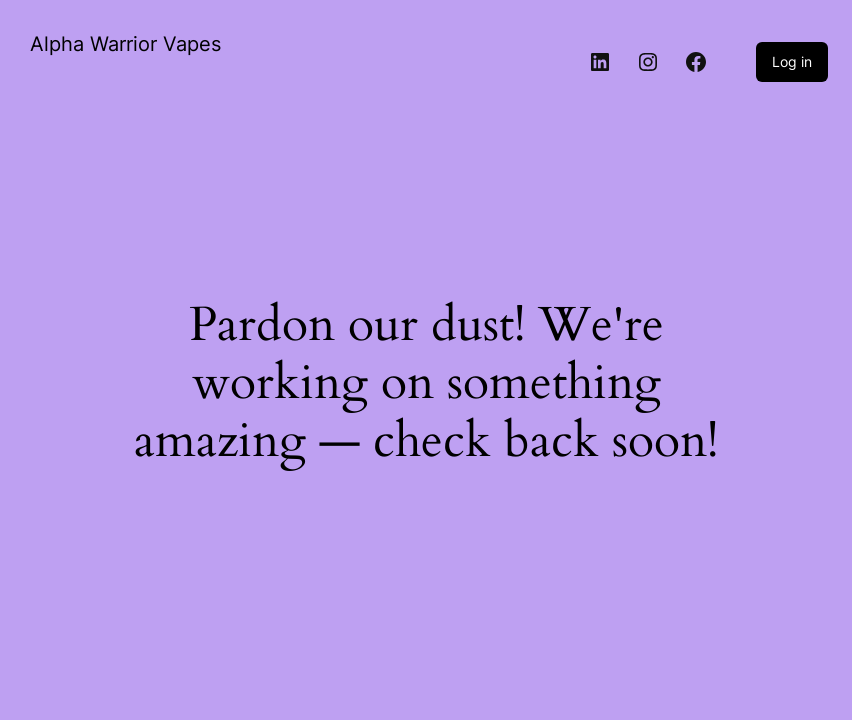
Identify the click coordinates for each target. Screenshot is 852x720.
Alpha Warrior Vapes (125, 44)
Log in (792, 61)
